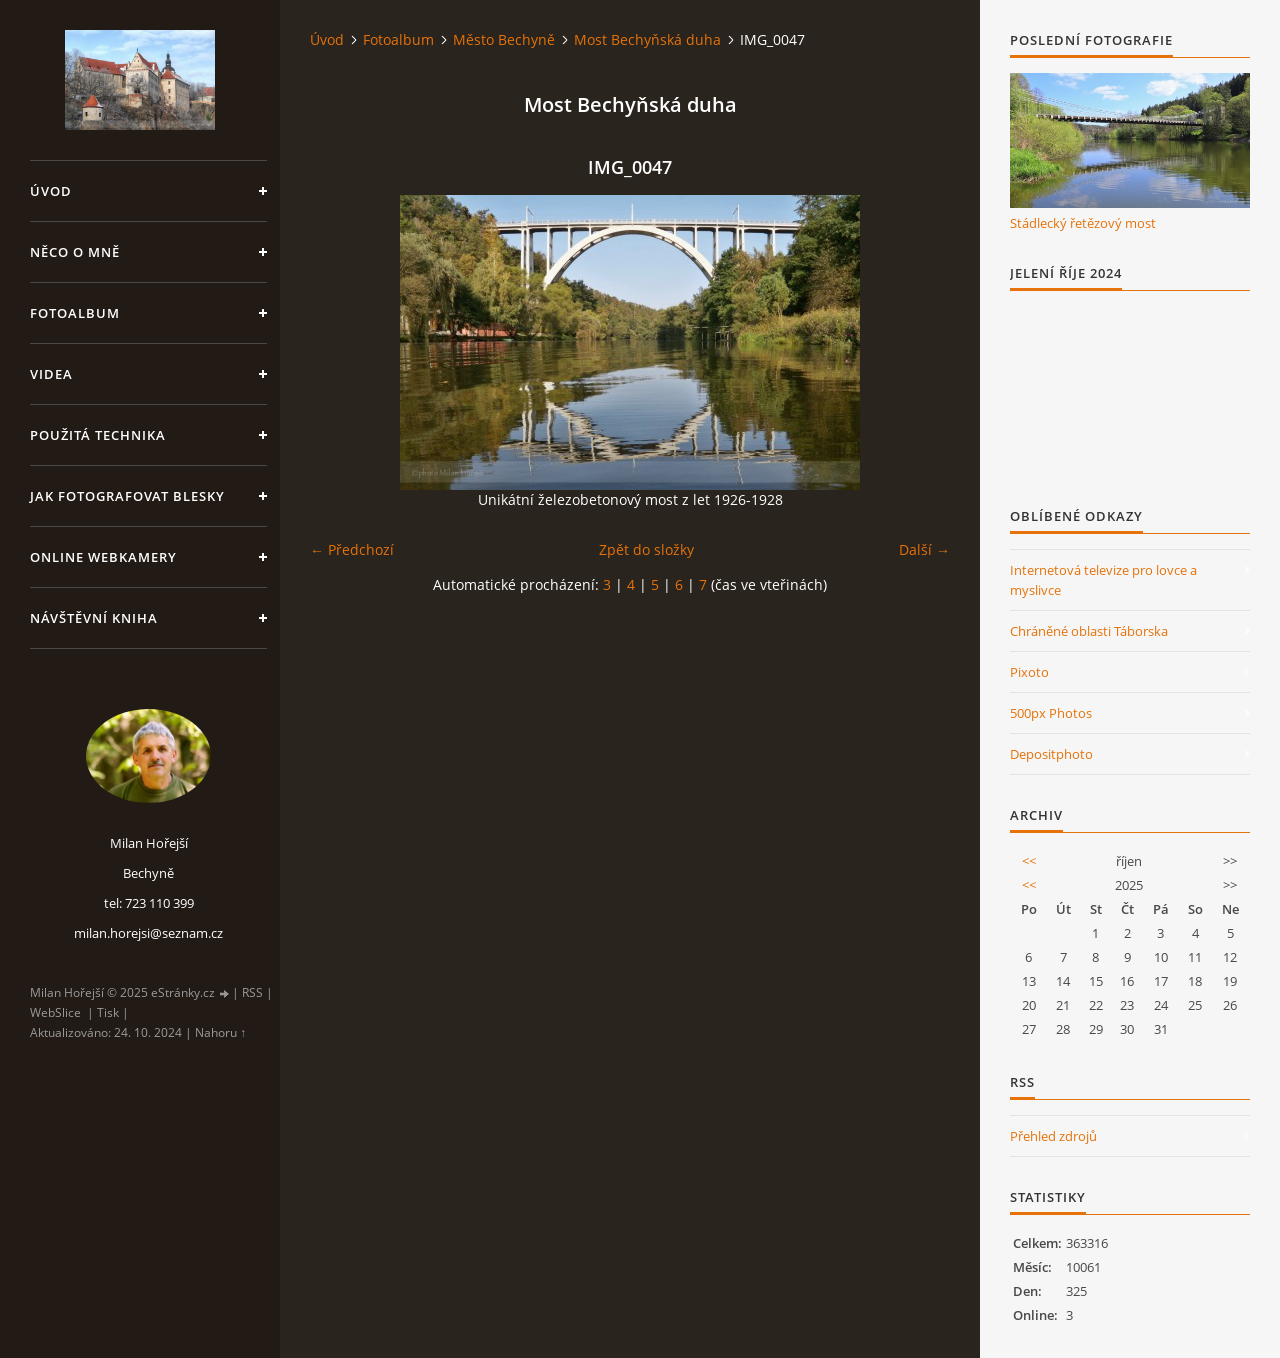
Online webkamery (103, 557)
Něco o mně (75, 252)
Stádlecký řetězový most (1083, 223)
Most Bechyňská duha (647, 39)
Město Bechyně (504, 39)
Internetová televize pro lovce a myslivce (1103, 580)
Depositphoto (1051, 754)
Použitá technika (98, 435)
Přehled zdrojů (1053, 1136)
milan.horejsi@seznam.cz (148, 933)
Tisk (108, 1012)
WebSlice (55, 1012)
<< (1029, 861)
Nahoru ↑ (220, 1032)
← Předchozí (352, 549)
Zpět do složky (646, 549)
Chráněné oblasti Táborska (1089, 631)
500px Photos (1051, 713)
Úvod (51, 191)
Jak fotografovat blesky (127, 496)
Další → (924, 549)
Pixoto (1029, 672)
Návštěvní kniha (94, 618)
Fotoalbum (75, 313)
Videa (51, 374)
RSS (252, 992)
